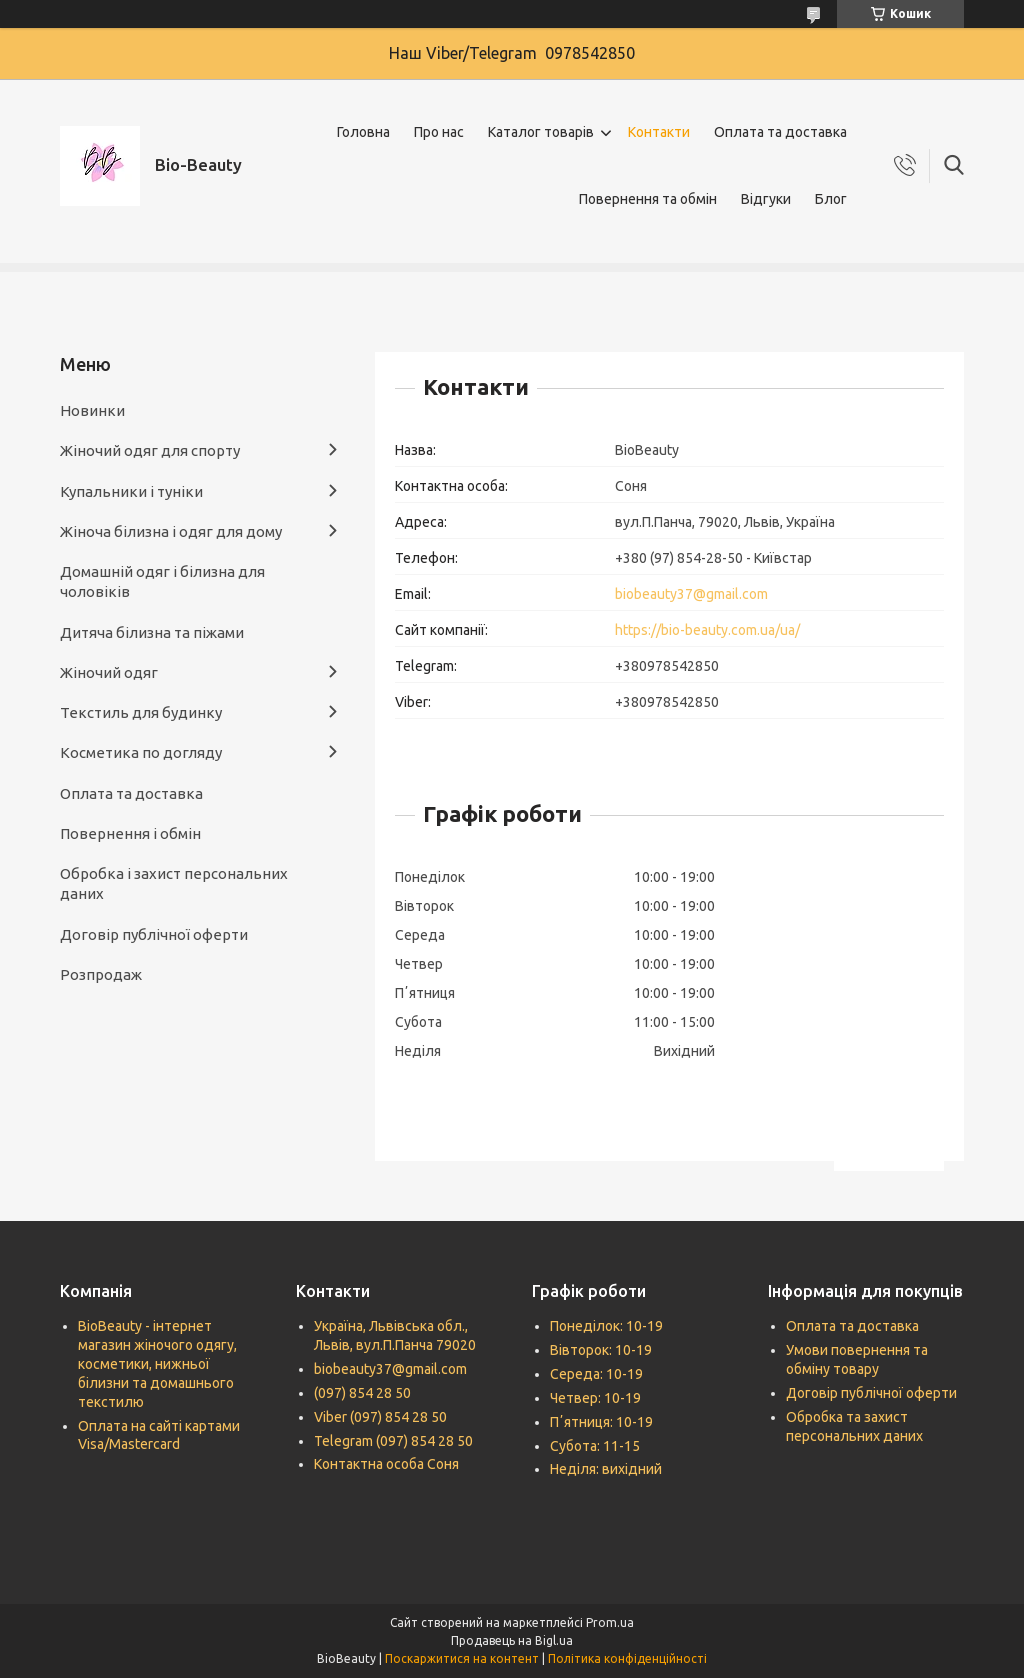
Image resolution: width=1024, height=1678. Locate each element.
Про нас (439, 132)
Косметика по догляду (141, 752)
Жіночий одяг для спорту (150, 450)
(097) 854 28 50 (362, 1393)
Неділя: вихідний (606, 1469)
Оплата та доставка (780, 132)
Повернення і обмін (130, 833)
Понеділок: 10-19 (606, 1326)
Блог (831, 199)
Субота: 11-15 (595, 1446)
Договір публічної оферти (154, 934)
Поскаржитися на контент (462, 1658)
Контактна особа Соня (386, 1464)
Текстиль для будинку (141, 712)
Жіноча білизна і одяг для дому (171, 531)
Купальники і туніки (131, 491)
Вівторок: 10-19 (601, 1350)
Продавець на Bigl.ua (512, 1640)
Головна (363, 132)
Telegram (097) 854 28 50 (393, 1441)
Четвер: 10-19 (595, 1398)
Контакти (659, 132)
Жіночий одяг (109, 672)
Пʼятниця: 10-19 (601, 1422)
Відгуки (766, 199)
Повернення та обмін (648, 199)
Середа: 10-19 (596, 1374)
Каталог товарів (541, 132)
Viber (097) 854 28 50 (380, 1417)
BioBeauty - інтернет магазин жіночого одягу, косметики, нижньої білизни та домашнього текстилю (157, 1364)
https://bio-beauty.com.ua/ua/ (707, 630)
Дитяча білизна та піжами (152, 632)
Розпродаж (101, 974)
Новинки (92, 410)
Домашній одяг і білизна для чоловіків (162, 581)
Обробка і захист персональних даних (174, 883)
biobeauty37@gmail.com (691, 594)
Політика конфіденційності (627, 1658)
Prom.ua (610, 1622)
